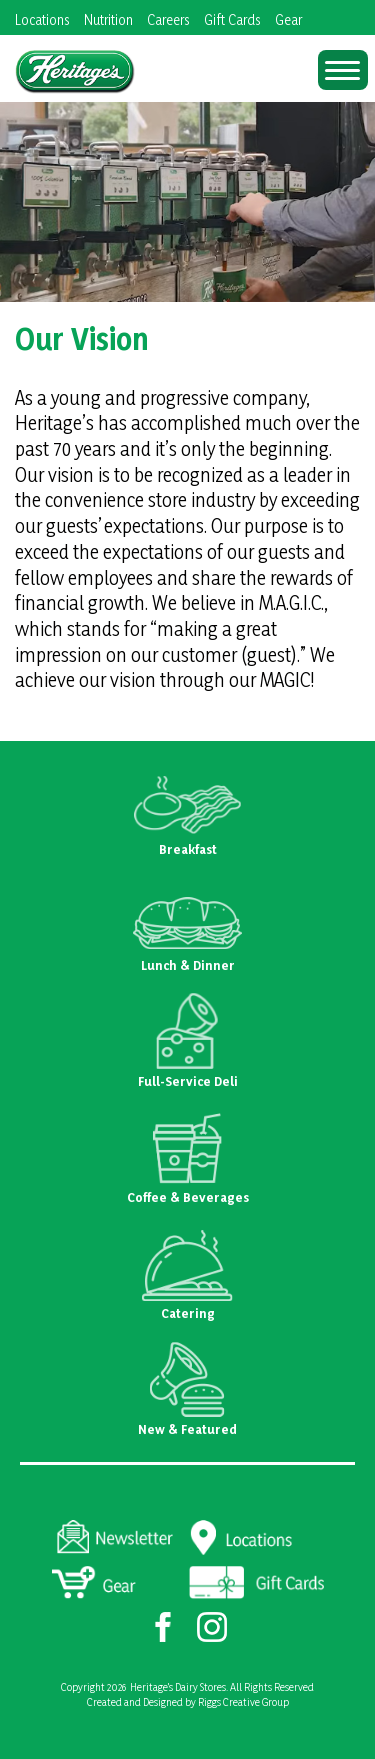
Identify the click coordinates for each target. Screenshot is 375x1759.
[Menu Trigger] (343, 70)
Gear (288, 19)
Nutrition (108, 19)
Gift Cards (232, 19)
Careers (168, 19)
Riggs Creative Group (243, 1702)
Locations (42, 19)
